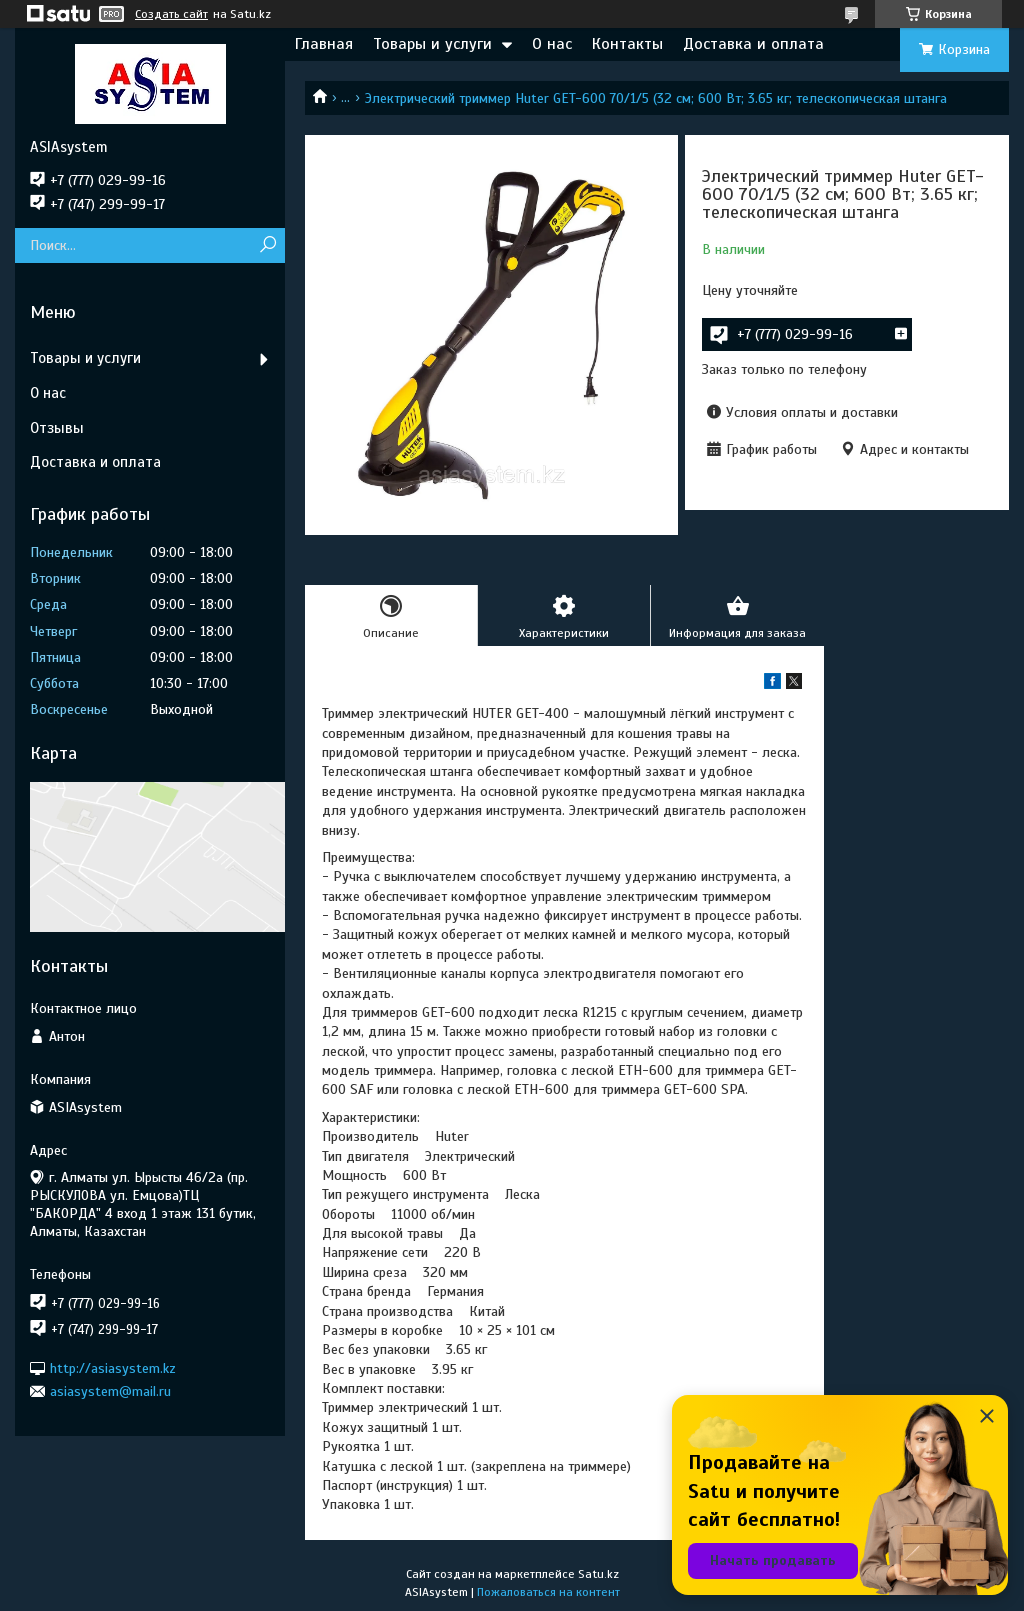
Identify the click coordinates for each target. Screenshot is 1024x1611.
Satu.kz (598, 1574)
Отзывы (57, 428)
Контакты (627, 44)
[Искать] (267, 245)
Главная (324, 44)
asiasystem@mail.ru (110, 1391)
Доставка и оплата (753, 44)
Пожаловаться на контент (548, 1592)
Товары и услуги (432, 44)
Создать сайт (171, 14)
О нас (552, 44)
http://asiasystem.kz (113, 1367)
